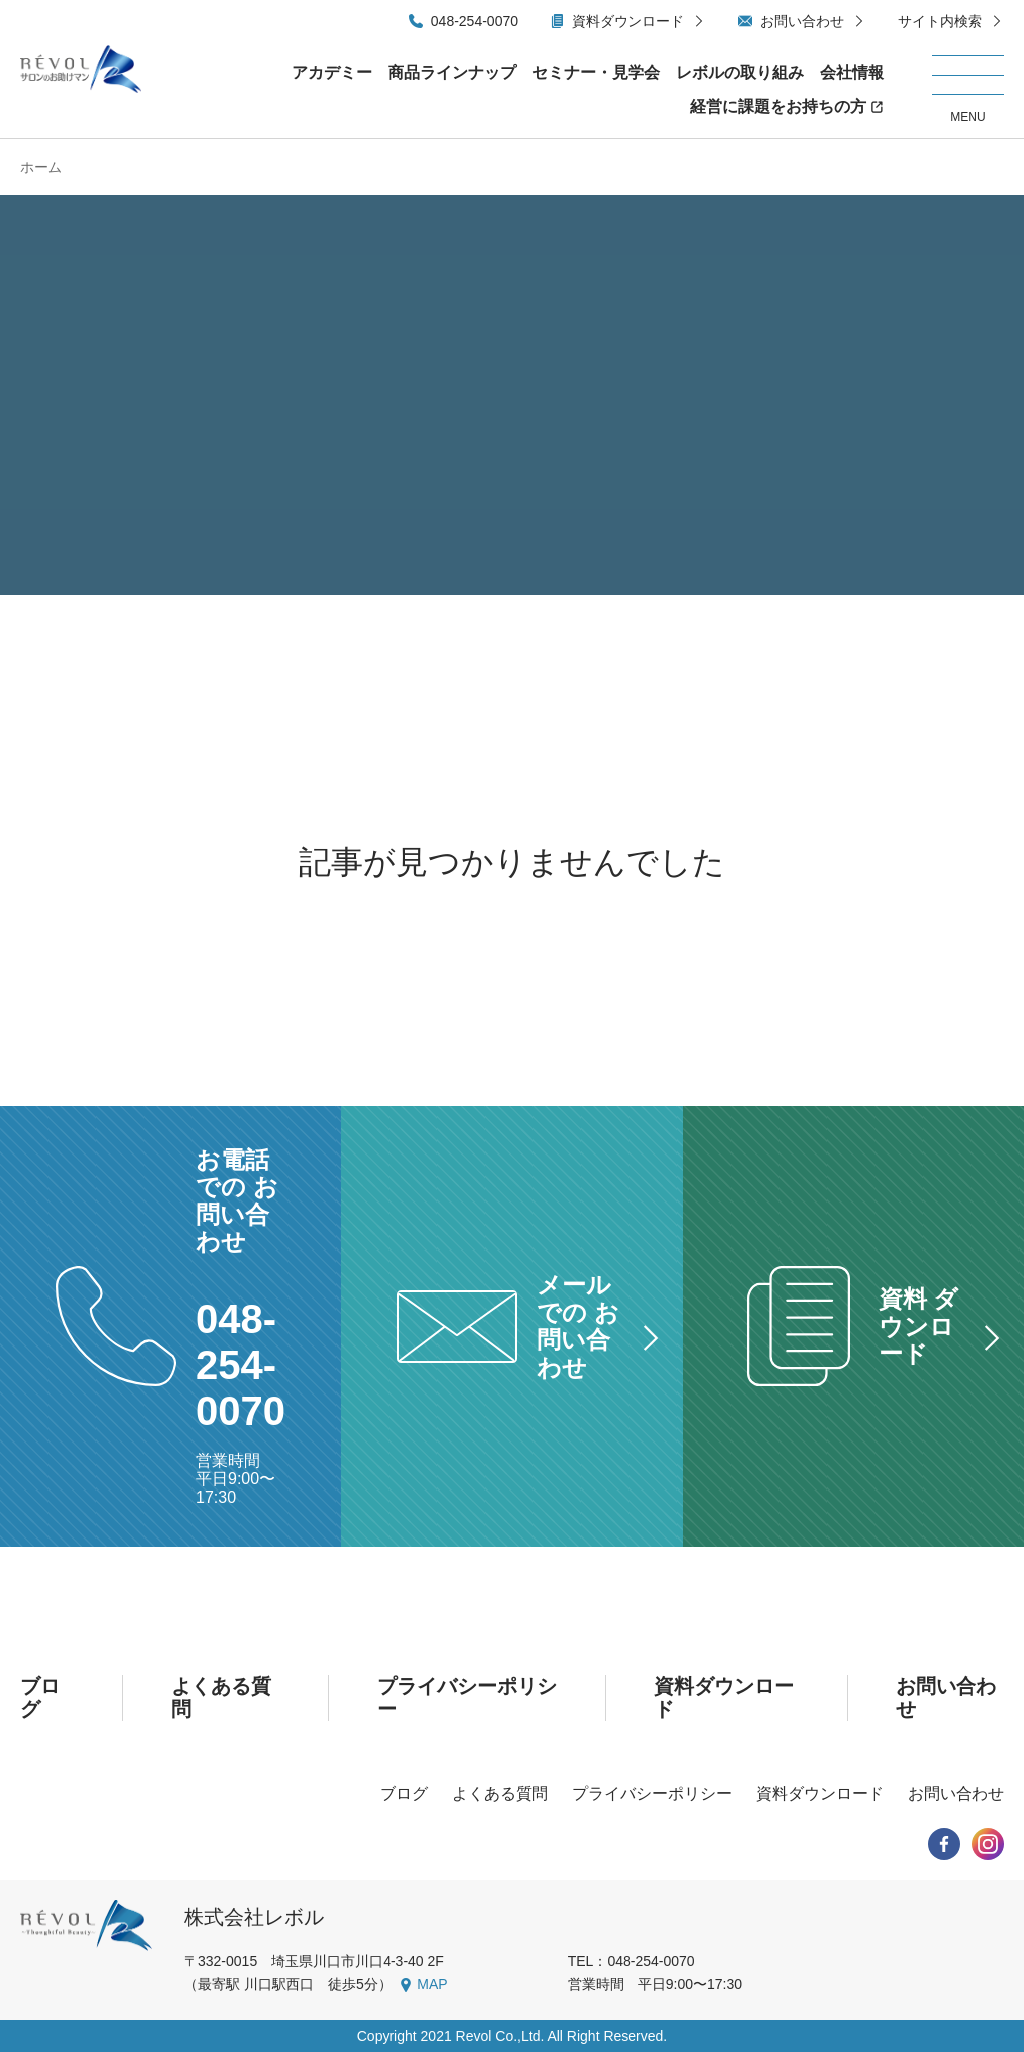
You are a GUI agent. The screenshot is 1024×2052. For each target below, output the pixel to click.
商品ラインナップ (452, 72)
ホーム (41, 167)
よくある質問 (500, 1793)
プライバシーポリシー (652, 1793)
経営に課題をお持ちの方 (778, 106)
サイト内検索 (940, 21)
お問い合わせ (802, 21)
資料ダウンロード (628, 21)
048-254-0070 (474, 21)
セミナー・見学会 (596, 72)
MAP (432, 1984)
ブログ (404, 1793)
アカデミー (332, 72)
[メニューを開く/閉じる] (968, 90)
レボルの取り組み (740, 72)
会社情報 (852, 72)
